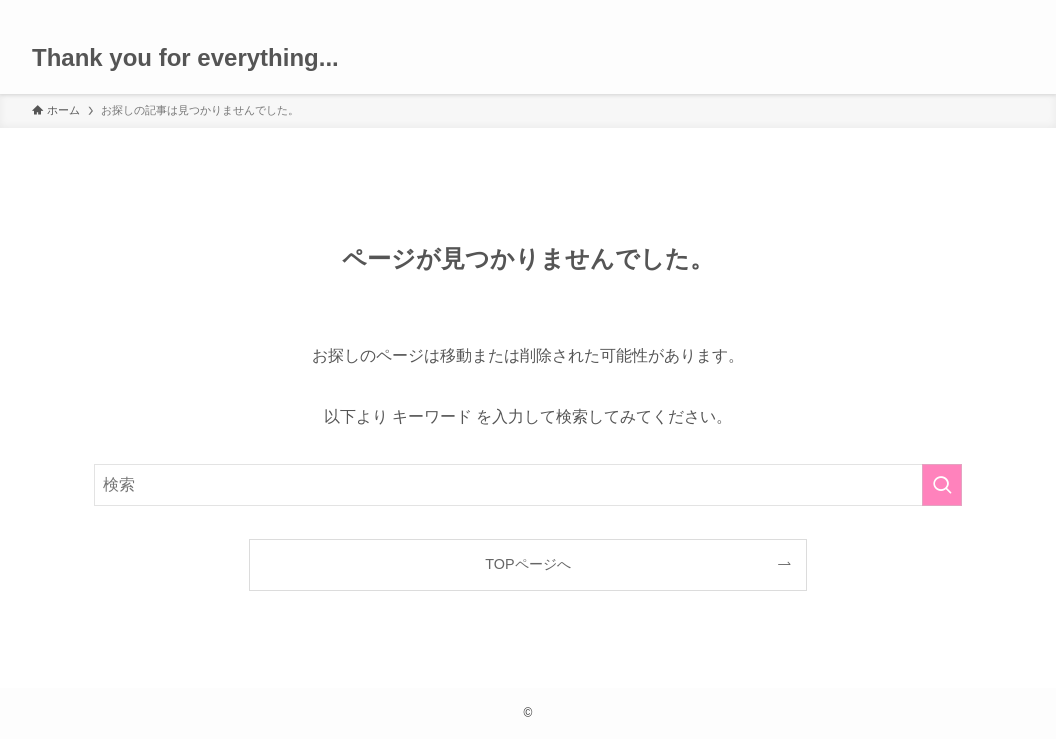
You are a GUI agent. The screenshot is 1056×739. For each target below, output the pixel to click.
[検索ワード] (528, 485)
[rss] (985, 11)
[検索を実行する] (942, 485)
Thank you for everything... (185, 58)
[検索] (1011, 11)
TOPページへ (527, 564)
